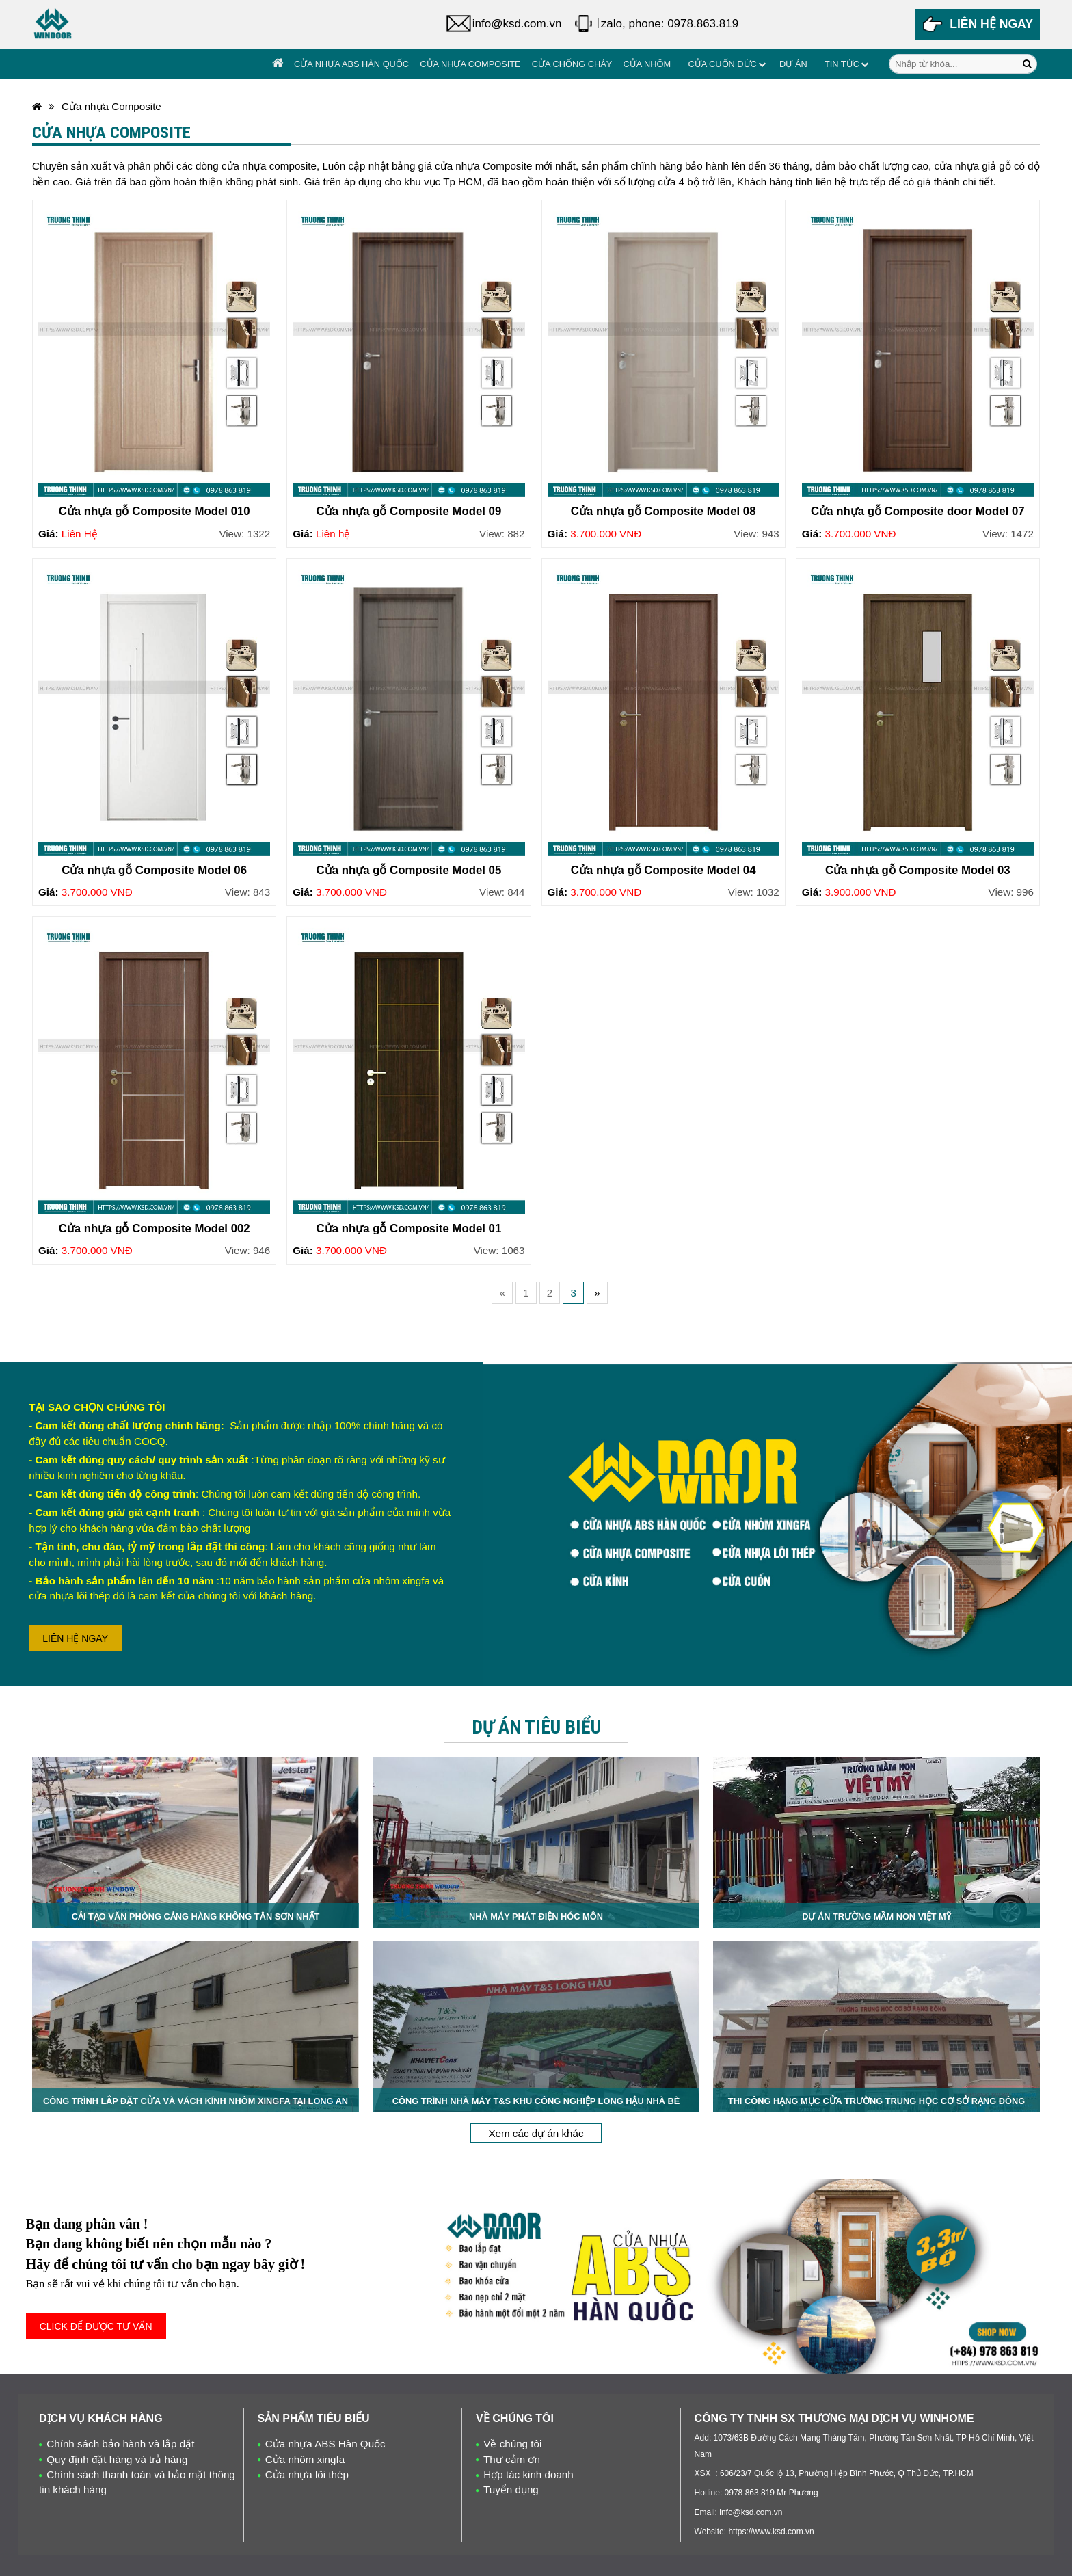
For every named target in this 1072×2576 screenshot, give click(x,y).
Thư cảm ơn (511, 2459)
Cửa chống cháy (572, 64)
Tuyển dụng (511, 2489)
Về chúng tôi (512, 2443)
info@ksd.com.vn (517, 23)
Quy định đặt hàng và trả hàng (116, 2459)
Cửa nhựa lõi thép (307, 2474)
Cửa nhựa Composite (470, 64)
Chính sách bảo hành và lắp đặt (120, 2443)
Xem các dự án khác (535, 2133)
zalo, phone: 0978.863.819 (669, 23)
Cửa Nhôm (647, 64)
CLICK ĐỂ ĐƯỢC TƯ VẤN (96, 2326)
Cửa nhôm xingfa (305, 2459)
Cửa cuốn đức (722, 64)
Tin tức (842, 64)
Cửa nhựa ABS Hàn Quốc (351, 64)
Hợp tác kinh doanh (528, 2474)
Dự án (793, 64)
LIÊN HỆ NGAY (75, 1638)
